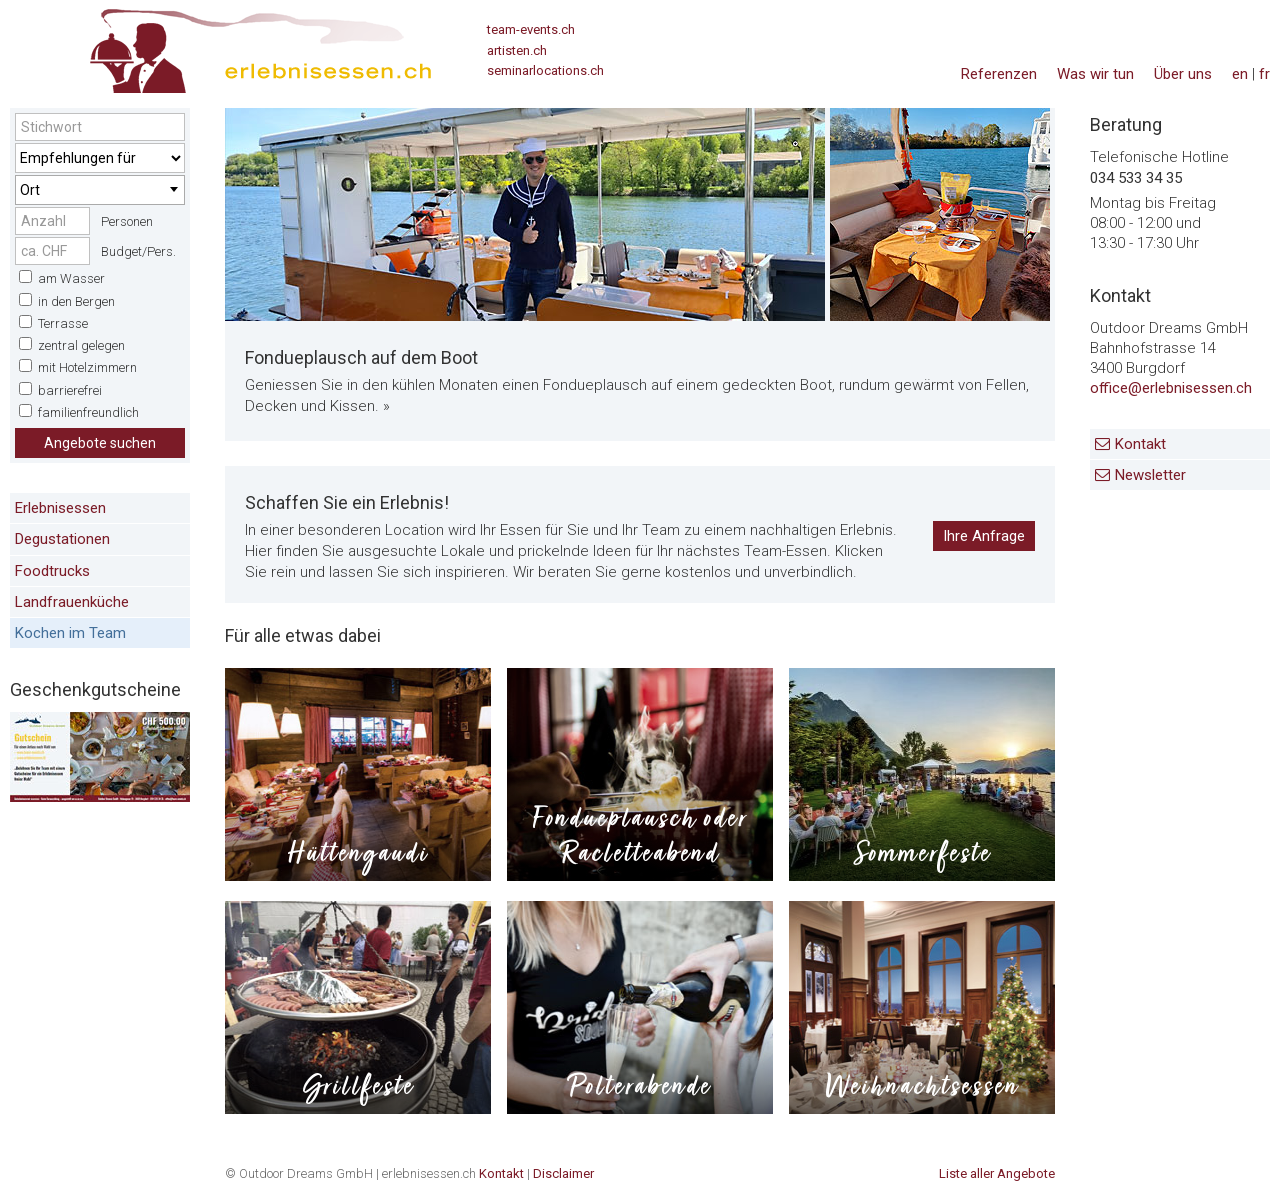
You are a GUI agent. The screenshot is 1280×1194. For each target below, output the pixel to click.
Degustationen (62, 539)
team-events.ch (531, 29)
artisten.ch (517, 50)
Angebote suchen (100, 443)
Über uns (1183, 74)
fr (1264, 74)
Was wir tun (1095, 74)
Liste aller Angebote (997, 1173)
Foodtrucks (52, 571)
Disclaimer (563, 1173)
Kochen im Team (70, 633)
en (1240, 74)
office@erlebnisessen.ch (1171, 388)
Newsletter (1150, 475)
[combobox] (100, 190)
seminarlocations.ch (545, 70)
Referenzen (999, 74)
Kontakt (1140, 444)
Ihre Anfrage (984, 536)
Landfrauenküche (72, 602)
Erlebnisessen (60, 508)
